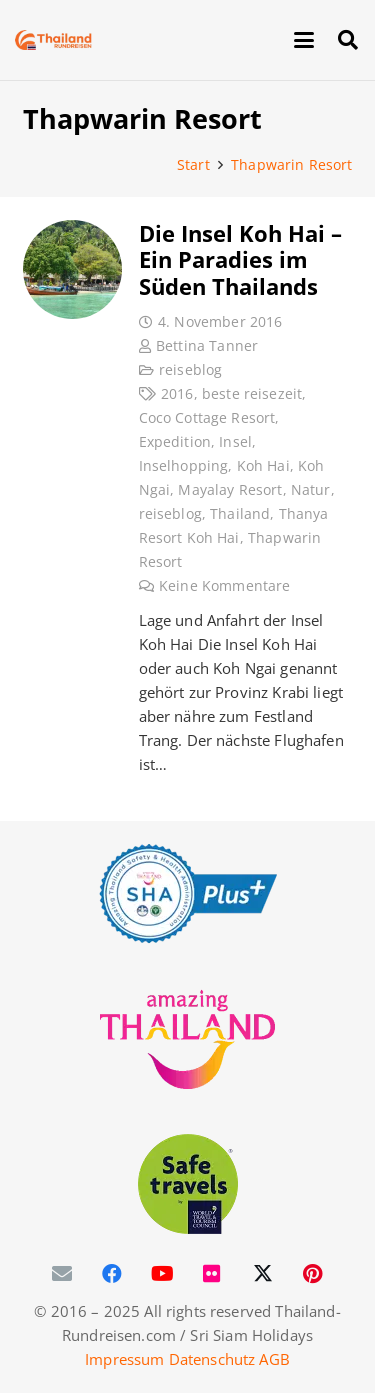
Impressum (124, 1359)
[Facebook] (113, 1274)
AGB (274, 1359)
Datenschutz (212, 1359)
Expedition (174, 442)
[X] (263, 1274)
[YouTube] (163, 1274)
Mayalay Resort (230, 490)
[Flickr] (213, 1274)
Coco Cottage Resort (206, 418)
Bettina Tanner (207, 346)
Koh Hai (262, 466)
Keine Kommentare (224, 586)
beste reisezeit (251, 394)
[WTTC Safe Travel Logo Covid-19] (188, 1184)
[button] (304, 40)
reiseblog (190, 370)
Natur (310, 490)
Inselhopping (183, 466)
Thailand (240, 514)
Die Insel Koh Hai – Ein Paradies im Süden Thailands (239, 259)
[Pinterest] (313, 1274)
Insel (235, 442)
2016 (177, 394)
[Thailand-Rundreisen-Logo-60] (53, 40)
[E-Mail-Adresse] (63, 1274)
